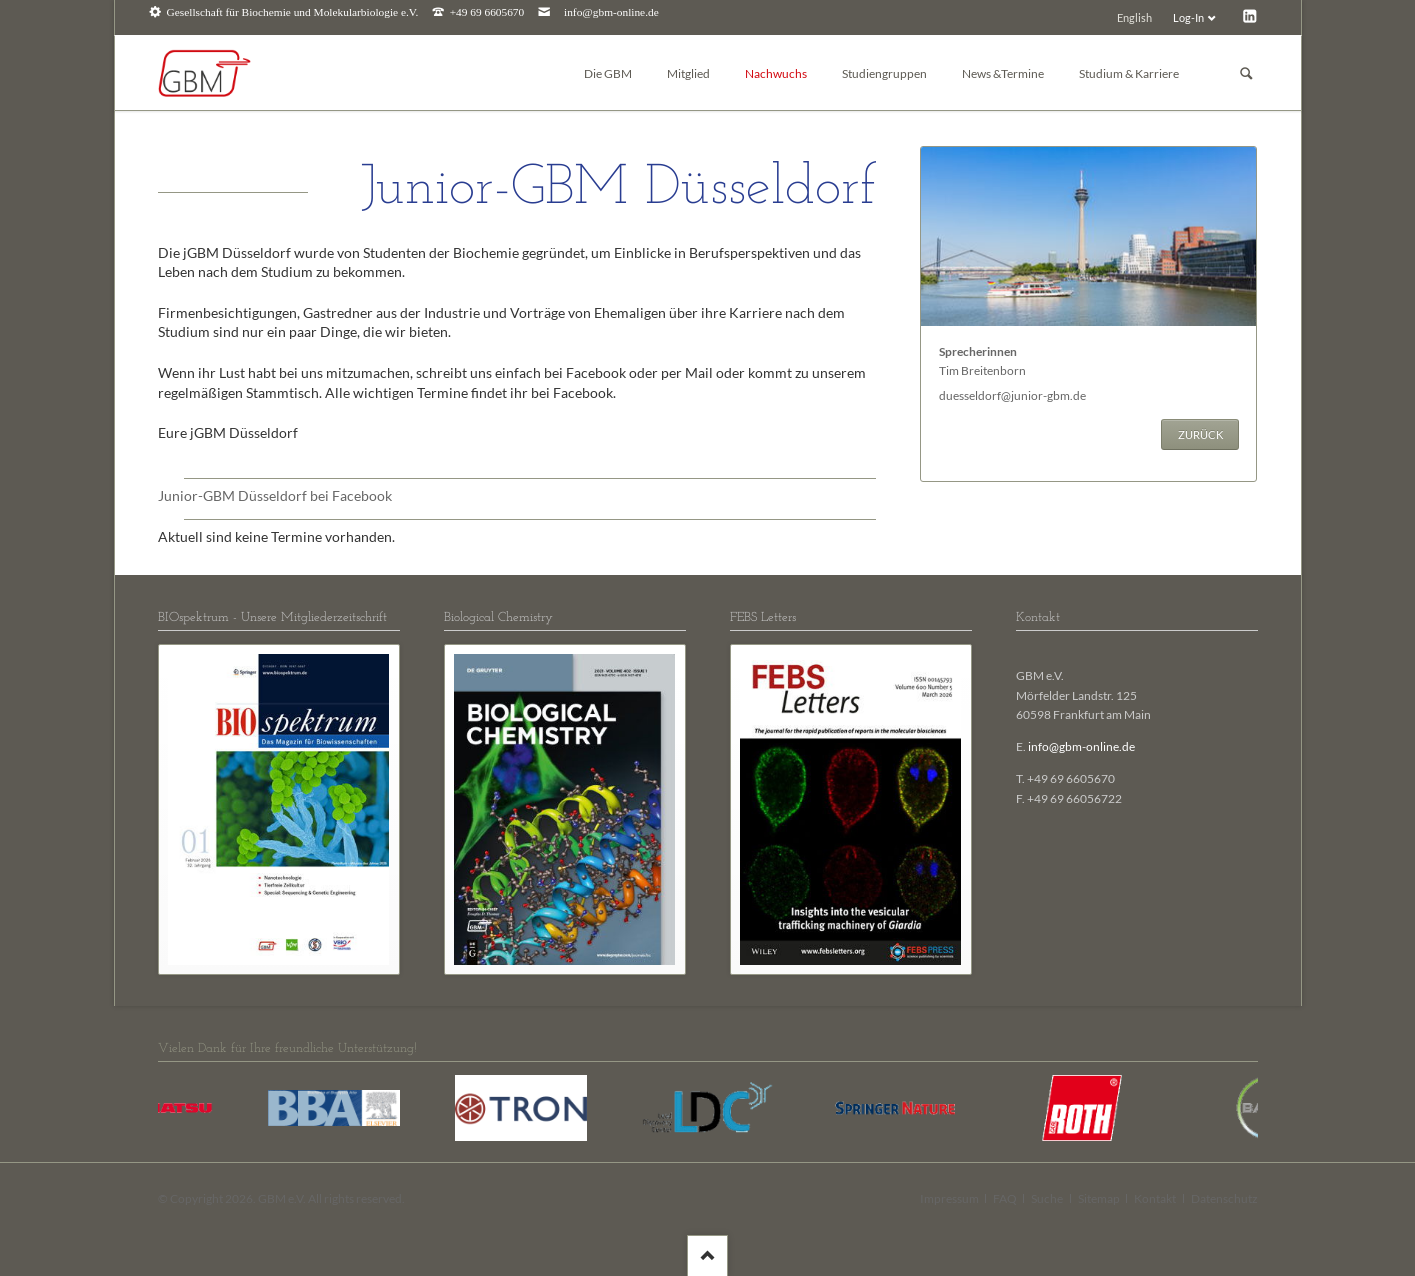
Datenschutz (1224, 1198)
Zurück (1200, 434)
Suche (1047, 1198)
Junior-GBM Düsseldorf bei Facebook (275, 495)
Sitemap (1099, 1198)
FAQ (1005, 1198)
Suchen (1246, 73)
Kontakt (1155, 1198)
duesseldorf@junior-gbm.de (1012, 395)
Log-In (1188, 17)
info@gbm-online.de (611, 12)
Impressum (949, 1198)
